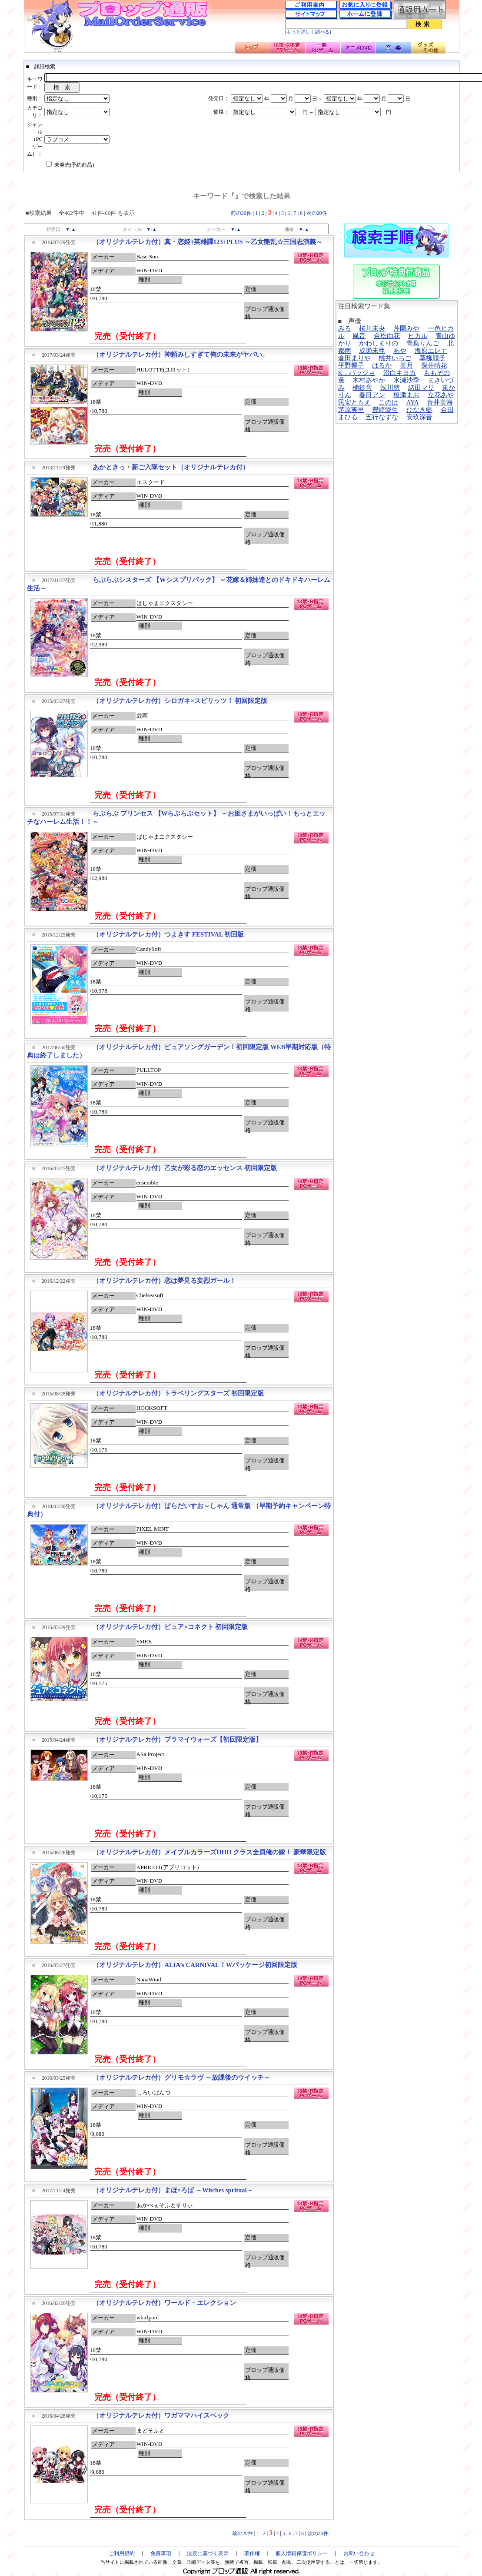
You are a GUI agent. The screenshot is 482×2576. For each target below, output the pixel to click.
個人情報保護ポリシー (302, 2553)
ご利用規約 (122, 2553)
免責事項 (160, 2553)
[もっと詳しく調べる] (308, 32)
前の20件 (241, 213)
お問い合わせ (359, 2553)
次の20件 (316, 213)
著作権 (252, 2553)
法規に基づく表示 (208, 2553)
